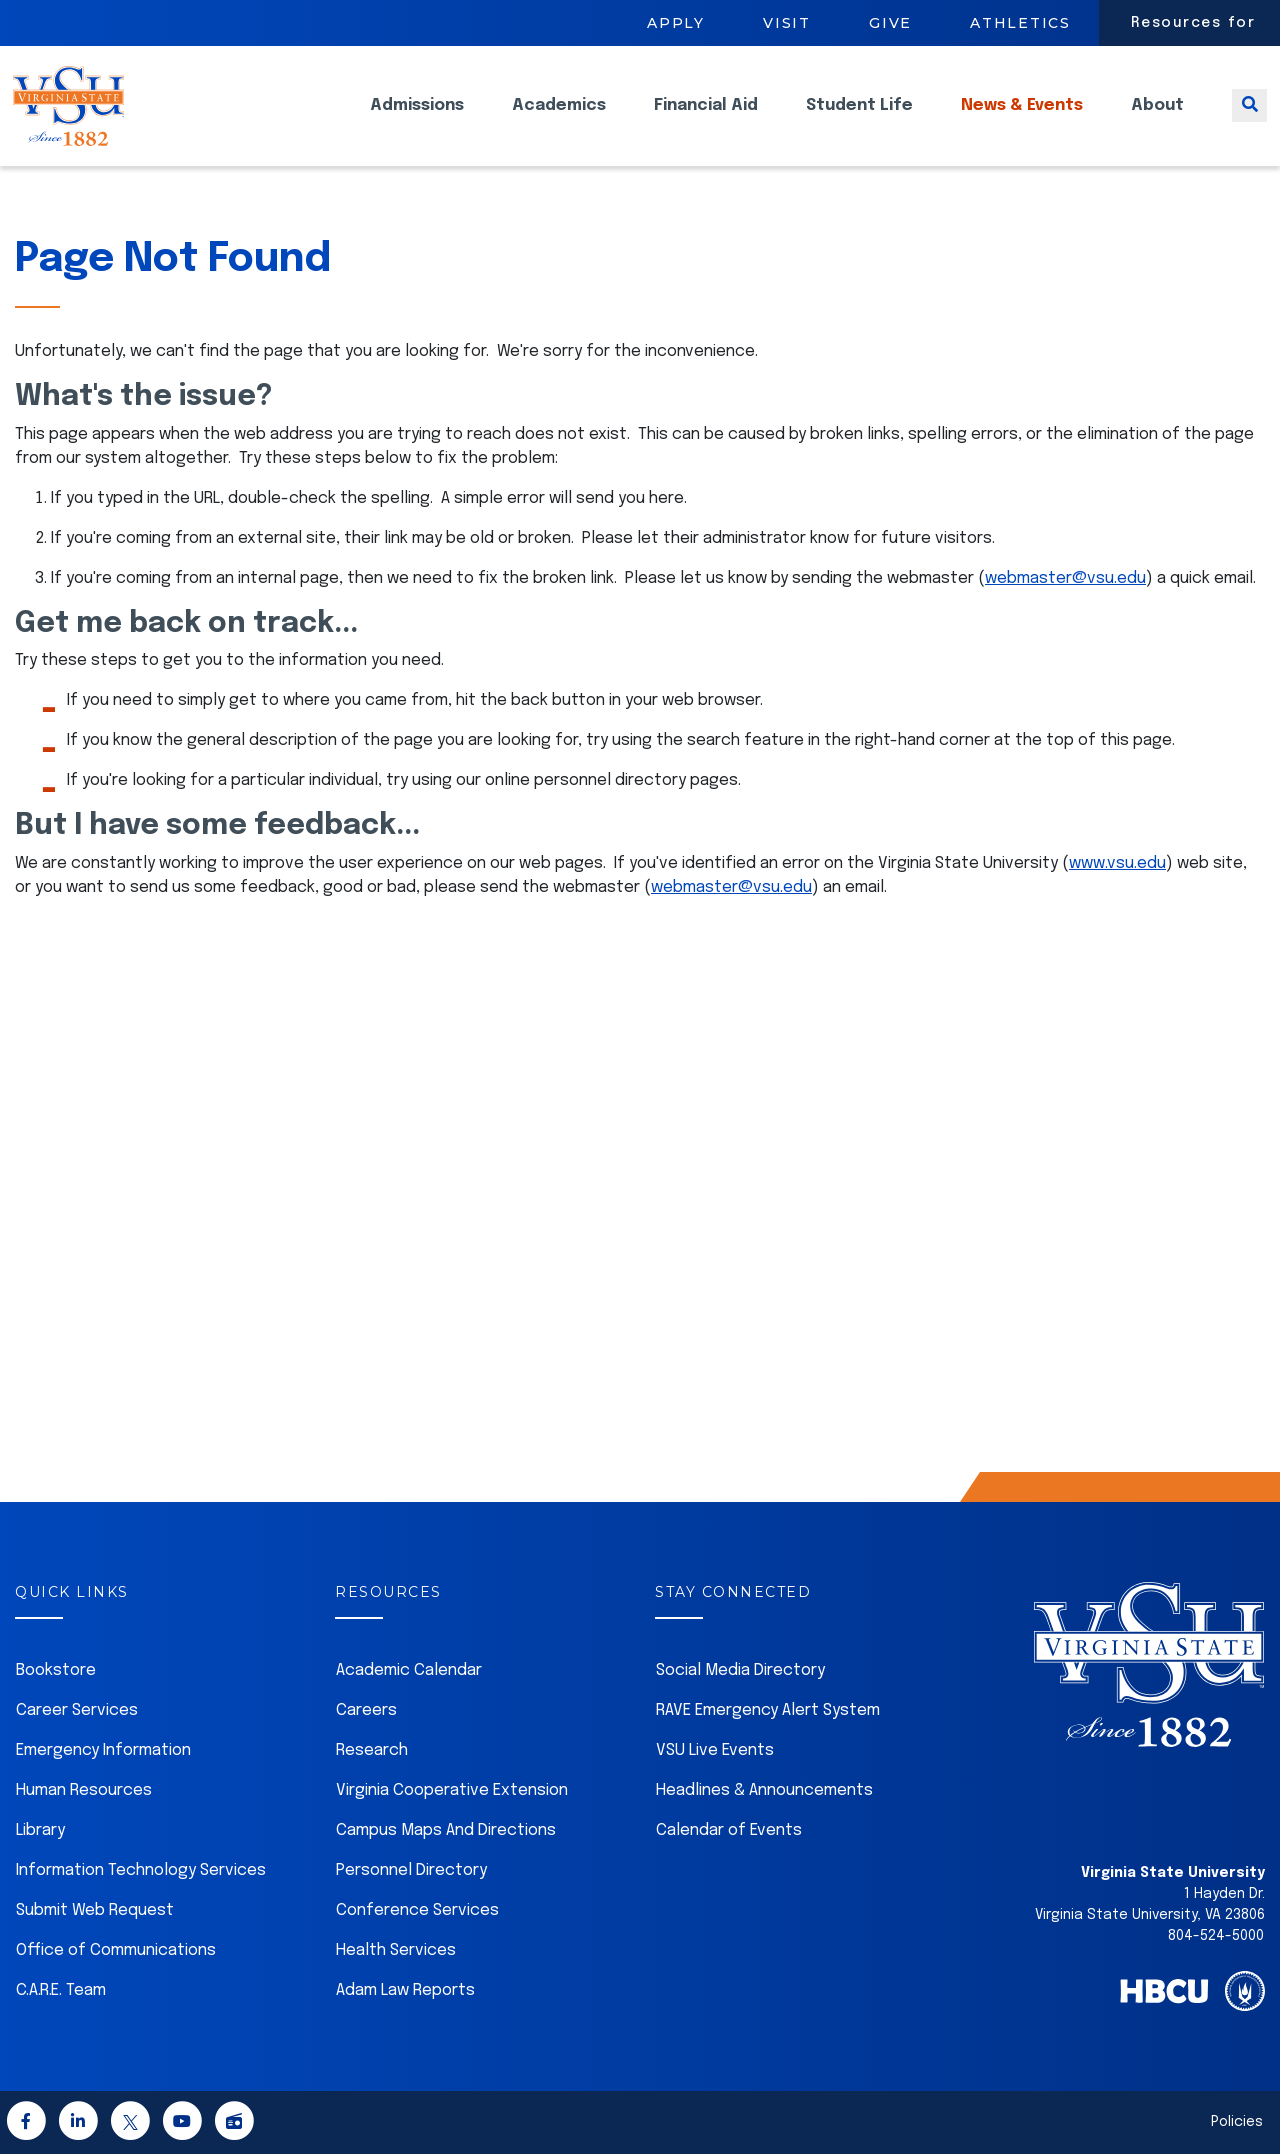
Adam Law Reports (405, 1990)
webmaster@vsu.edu (1065, 578)
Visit (787, 23)
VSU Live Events (715, 1750)
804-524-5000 (1216, 1936)
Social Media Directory (740, 1670)
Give (890, 23)
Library (40, 1830)
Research (372, 1750)
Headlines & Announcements (764, 1790)
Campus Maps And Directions (446, 1830)
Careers (366, 1710)
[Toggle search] (1249, 120)
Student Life (859, 120)
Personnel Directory (411, 1870)
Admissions (417, 120)
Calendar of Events (729, 1830)
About (1157, 120)
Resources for (1193, 23)
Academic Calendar (409, 1670)
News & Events (1022, 120)
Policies (1237, 2122)
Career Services (77, 1710)
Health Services (396, 1950)
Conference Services (417, 1910)
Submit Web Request (95, 1910)
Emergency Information (103, 1750)
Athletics (1020, 23)
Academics (559, 120)
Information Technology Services (141, 1870)
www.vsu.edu (1117, 863)
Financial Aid (706, 120)
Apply (676, 23)
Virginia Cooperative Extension (452, 1790)
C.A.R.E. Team (61, 1990)
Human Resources (84, 1790)
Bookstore (56, 1670)
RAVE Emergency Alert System (768, 1710)
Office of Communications (116, 1950)
